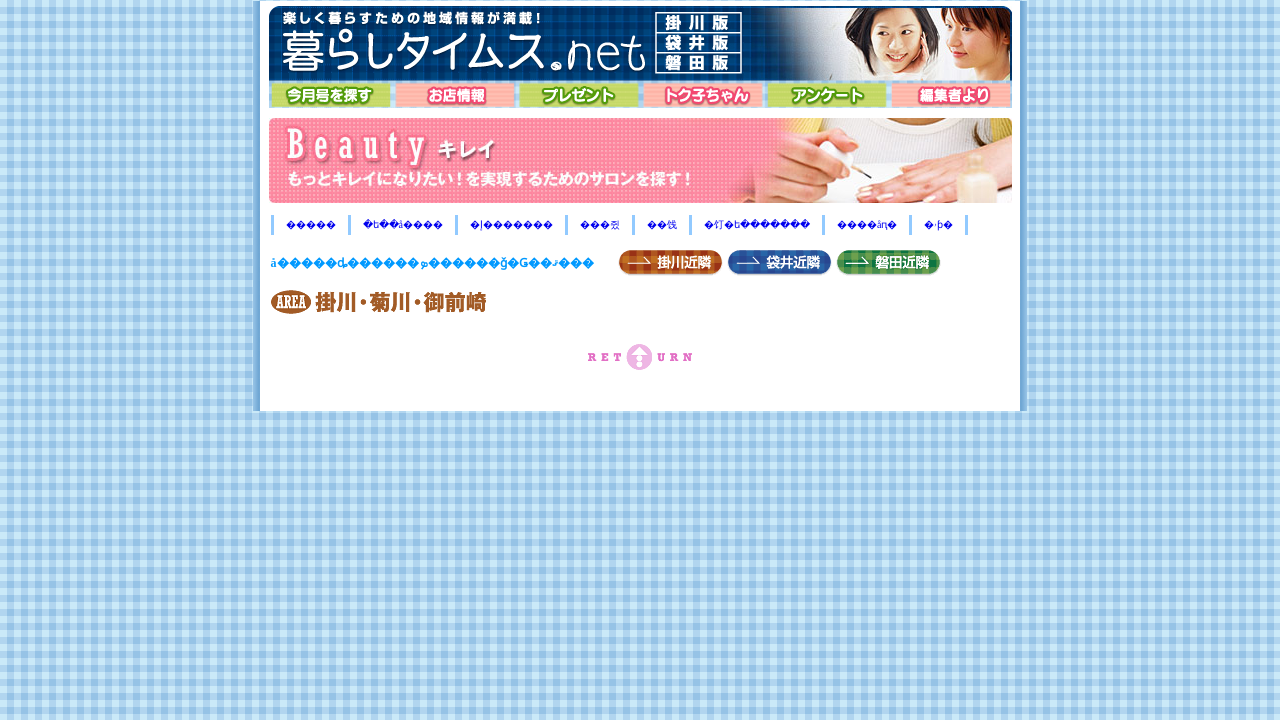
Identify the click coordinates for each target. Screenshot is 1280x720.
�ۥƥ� (938, 224)
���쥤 (600, 224)
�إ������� (511, 224)
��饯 (662, 224)
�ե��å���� (403, 224)
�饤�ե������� (757, 224)
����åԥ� (867, 224)
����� (311, 224)
